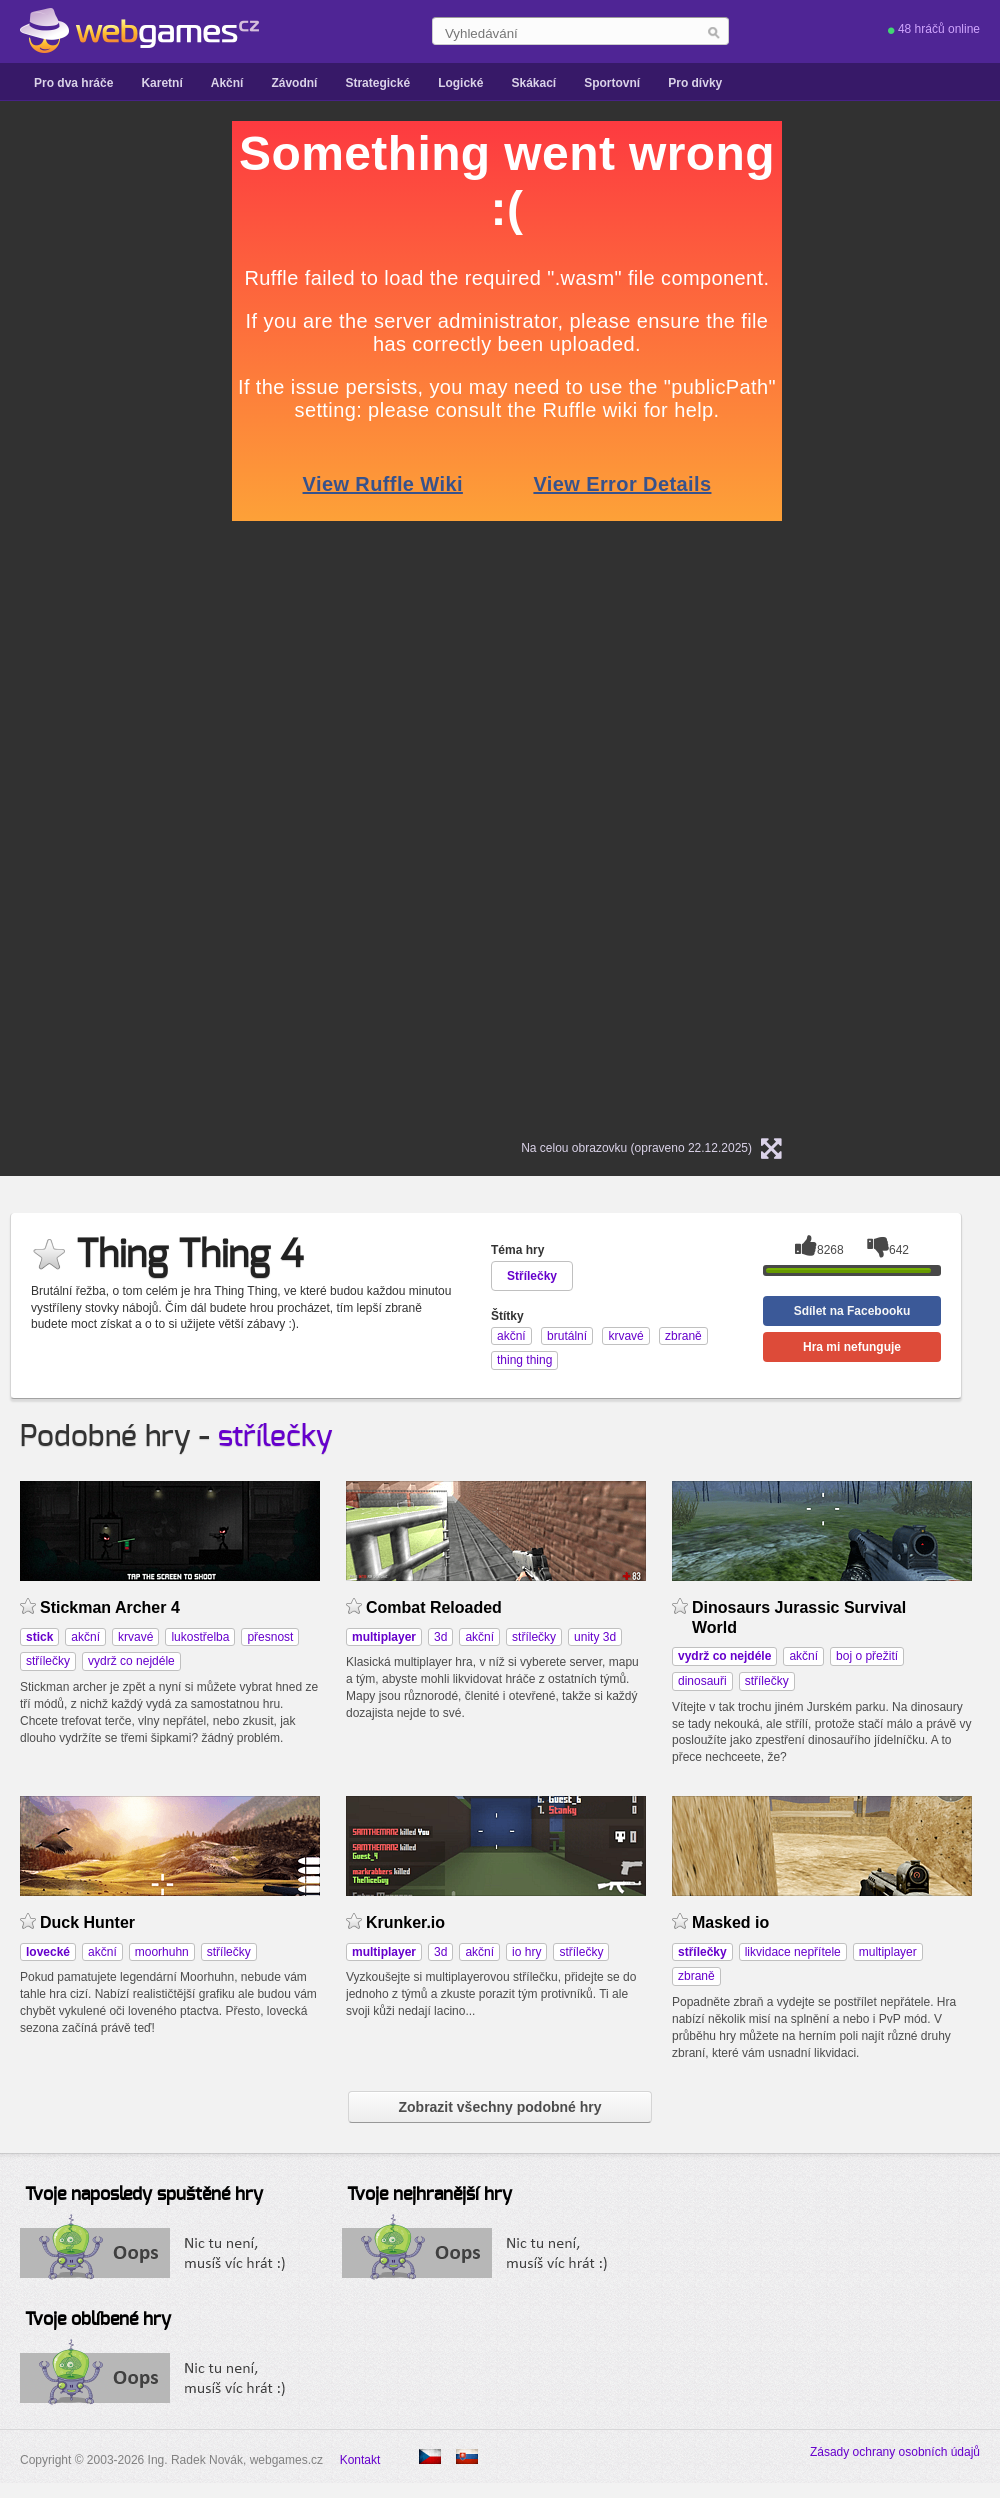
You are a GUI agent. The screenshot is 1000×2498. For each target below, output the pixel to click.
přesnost (270, 1637)
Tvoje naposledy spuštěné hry (144, 2195)
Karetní (161, 83)
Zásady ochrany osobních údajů (895, 2452)
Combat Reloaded (434, 1607)
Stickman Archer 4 (110, 1607)
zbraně (696, 1976)
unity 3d (595, 1637)
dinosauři (702, 1681)
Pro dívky (695, 83)
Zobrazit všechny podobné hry (499, 2107)
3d (440, 1637)
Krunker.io (405, 1922)
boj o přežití (867, 1656)
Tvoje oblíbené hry (98, 2320)
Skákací (533, 83)
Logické (460, 83)
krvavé (135, 1637)
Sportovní (612, 83)
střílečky (275, 1437)
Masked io (730, 1922)
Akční (227, 83)
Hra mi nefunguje (852, 1347)
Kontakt (360, 2460)
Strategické (377, 83)
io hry (526, 1952)
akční (85, 1637)
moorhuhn (162, 1952)
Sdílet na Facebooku (852, 1311)
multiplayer (888, 1952)
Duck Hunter (87, 1922)
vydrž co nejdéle (131, 1661)
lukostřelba (200, 1637)
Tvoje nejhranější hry (429, 2195)
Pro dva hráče (73, 83)
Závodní (294, 83)
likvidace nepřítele (793, 1952)
